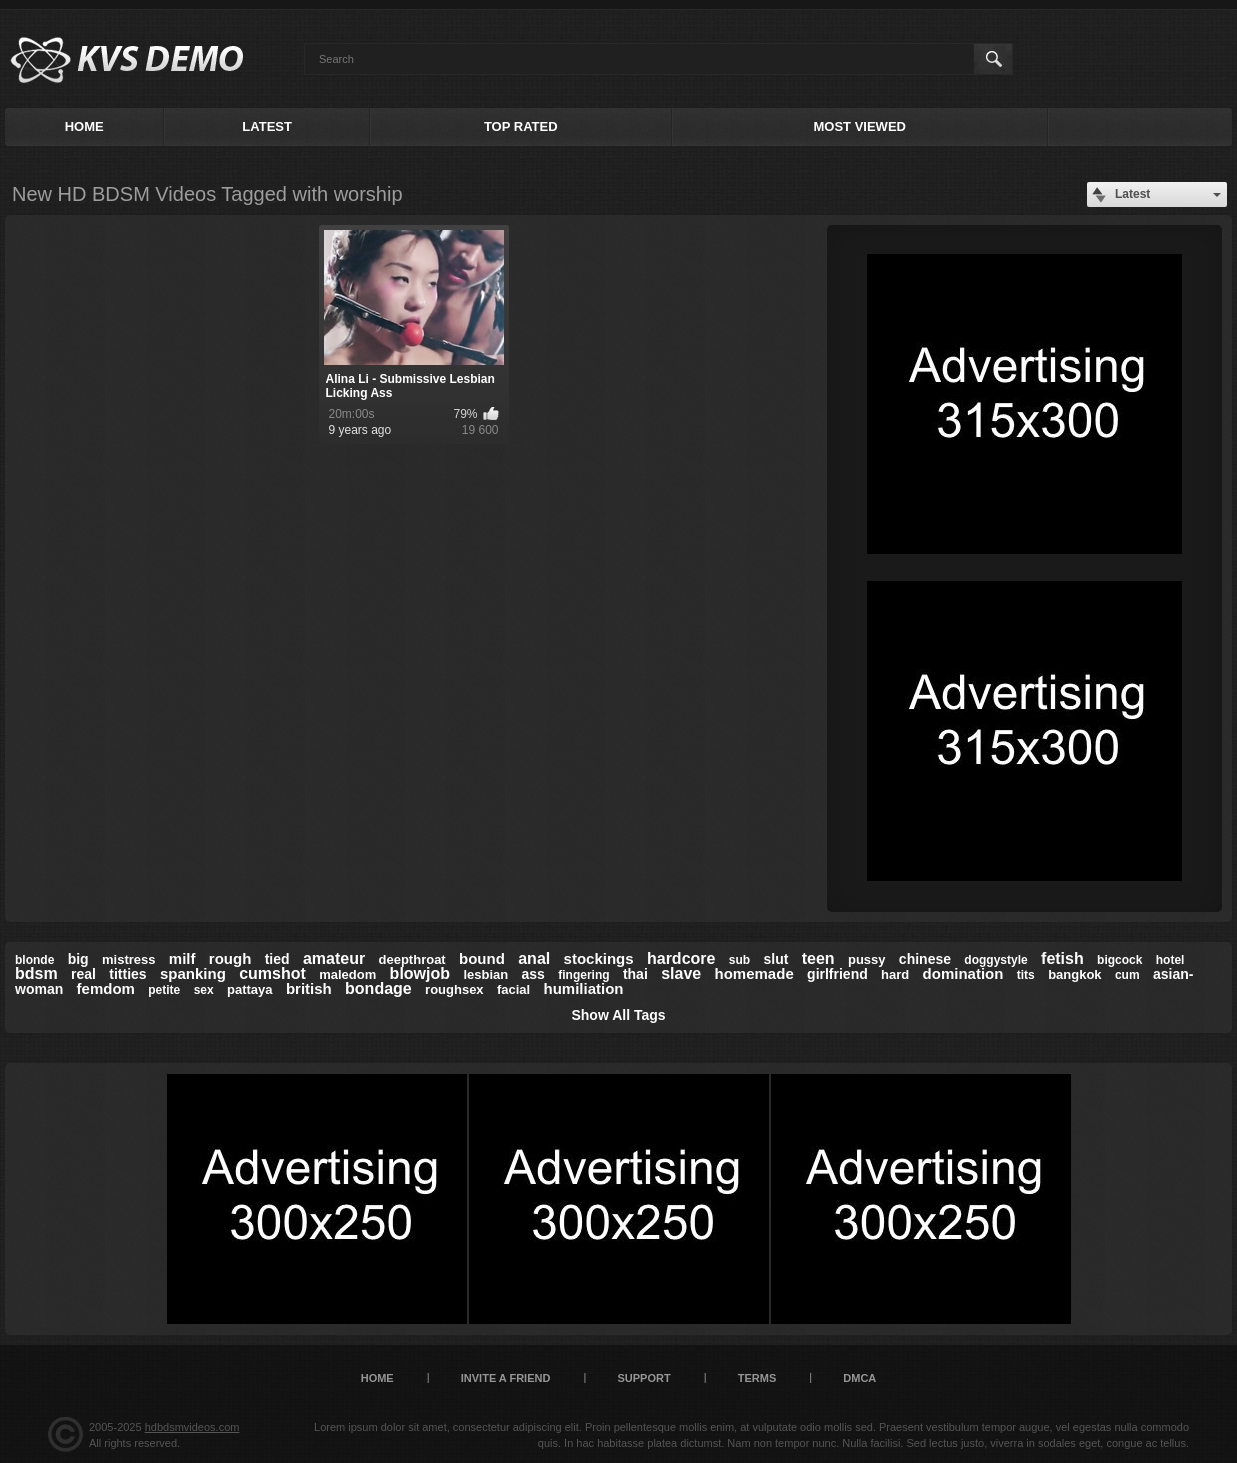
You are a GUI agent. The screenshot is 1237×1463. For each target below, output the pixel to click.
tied (277, 959)
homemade (754, 973)
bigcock (1119, 960)
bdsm (36, 973)
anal (534, 958)
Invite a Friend (506, 1378)
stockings (599, 958)
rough (230, 958)
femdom (106, 988)
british (309, 988)
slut (775, 959)
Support (643, 1378)
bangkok (1074, 974)
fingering (583, 975)
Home (84, 126)
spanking (193, 973)
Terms (757, 1378)
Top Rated (521, 126)
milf (182, 958)
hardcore (681, 958)
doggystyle (995, 960)
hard (895, 974)
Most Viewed (860, 126)
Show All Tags (618, 1015)
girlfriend (837, 974)
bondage (378, 988)
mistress (128, 959)
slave (681, 973)
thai (635, 974)
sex (204, 990)
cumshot (272, 973)
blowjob (420, 973)
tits (1026, 975)
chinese (925, 959)
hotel (1170, 960)
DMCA (859, 1378)
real (83, 974)
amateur (334, 958)
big (78, 959)
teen (818, 958)
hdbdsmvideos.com (192, 1427)
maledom (347, 974)
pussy (867, 959)
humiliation (584, 988)
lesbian (485, 974)
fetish (1062, 958)
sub (739, 960)
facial (513, 989)
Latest (267, 126)
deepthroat (412, 959)
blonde (34, 960)
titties (127, 974)
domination (963, 973)
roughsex (454, 989)
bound (482, 958)
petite (164, 990)
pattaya (250, 989)
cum (1127, 975)
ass (533, 974)
